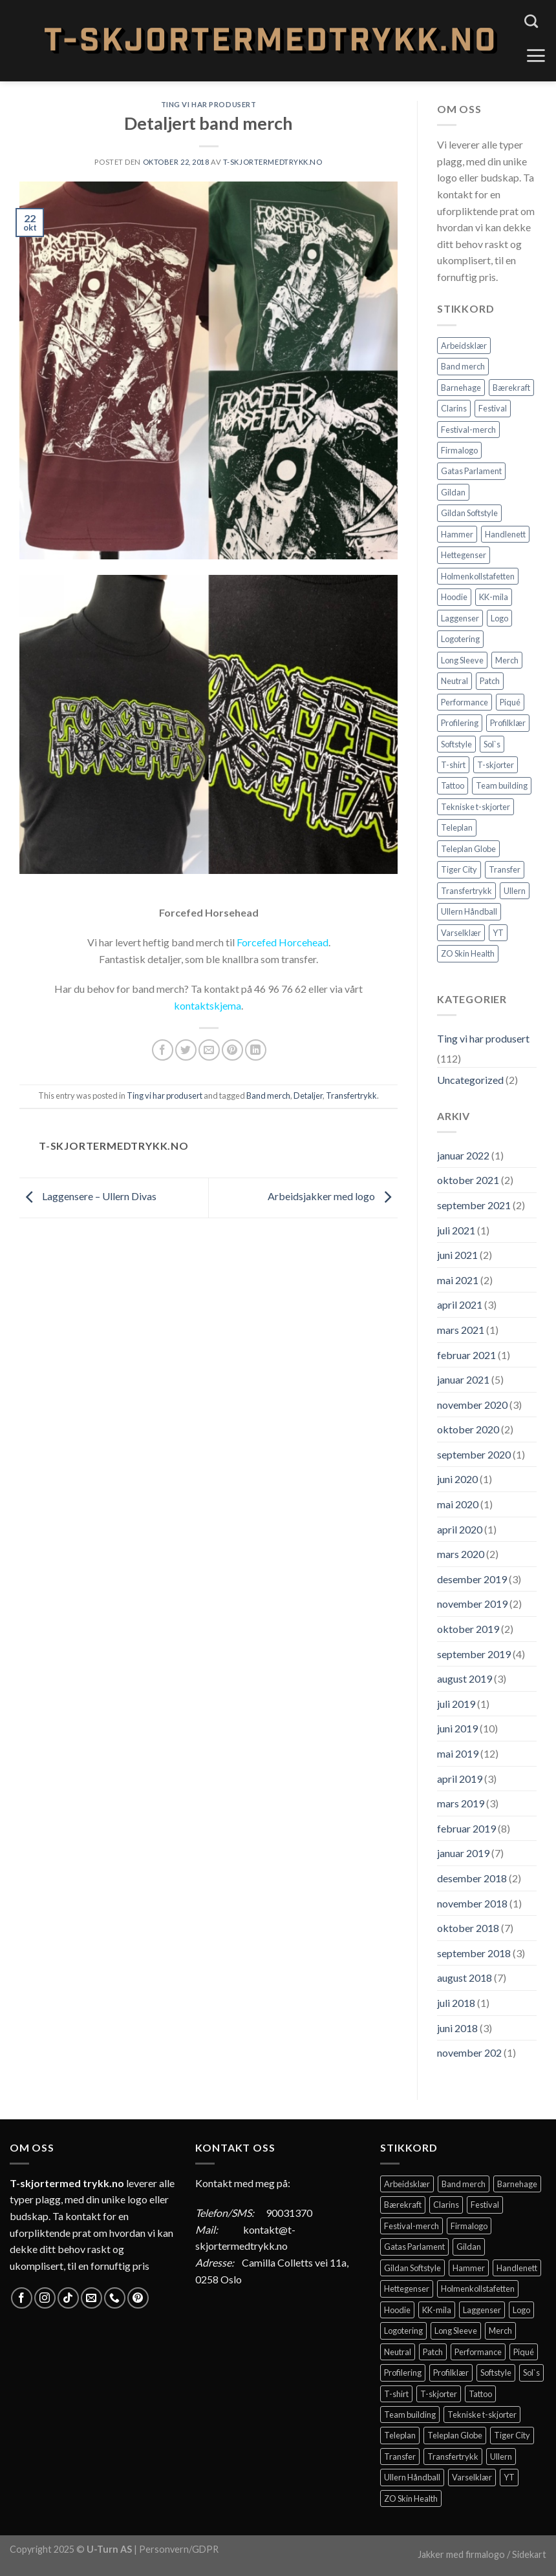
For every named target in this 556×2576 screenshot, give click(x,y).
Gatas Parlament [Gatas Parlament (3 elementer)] (471, 471)
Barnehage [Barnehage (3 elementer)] (461, 387)
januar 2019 (463, 1853)
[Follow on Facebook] (21, 2298)
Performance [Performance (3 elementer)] (464, 702)
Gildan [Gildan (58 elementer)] (453, 492)
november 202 (469, 2052)
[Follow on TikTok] (68, 2298)
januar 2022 (463, 1155)
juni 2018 (457, 2028)
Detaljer (308, 1095)
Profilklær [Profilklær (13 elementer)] (508, 723)
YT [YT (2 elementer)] (498, 933)
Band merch (268, 1095)
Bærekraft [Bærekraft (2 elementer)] (511, 387)
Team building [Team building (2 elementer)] (502, 785)
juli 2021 (456, 1230)
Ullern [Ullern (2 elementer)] (515, 891)
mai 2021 (457, 1280)
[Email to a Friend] (209, 1050)
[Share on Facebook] (162, 1050)
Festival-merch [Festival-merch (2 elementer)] (468, 429)
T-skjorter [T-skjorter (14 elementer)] (495, 765)
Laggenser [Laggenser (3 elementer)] (460, 618)
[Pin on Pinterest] (232, 1050)
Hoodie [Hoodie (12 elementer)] (454, 597)
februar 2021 (466, 1355)
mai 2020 (457, 1504)
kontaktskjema (207, 1005)
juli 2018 (456, 2003)
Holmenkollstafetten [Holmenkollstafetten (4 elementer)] (478, 576)
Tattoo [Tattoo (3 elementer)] (452, 785)
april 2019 (459, 1778)
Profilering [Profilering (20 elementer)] (459, 723)
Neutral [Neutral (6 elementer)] (454, 681)
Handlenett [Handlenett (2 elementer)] (505, 534)
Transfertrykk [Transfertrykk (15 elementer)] (466, 891)
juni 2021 (457, 1255)
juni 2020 (457, 1479)
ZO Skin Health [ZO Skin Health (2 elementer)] (468, 953)
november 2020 (472, 1404)
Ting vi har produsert (209, 104)
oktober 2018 (468, 1928)
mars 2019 (460, 1803)
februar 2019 (466, 1828)
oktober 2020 (468, 1429)
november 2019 (472, 1603)
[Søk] (531, 21)
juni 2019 (457, 1728)
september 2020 (474, 1454)
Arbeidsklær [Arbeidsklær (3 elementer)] (464, 345)
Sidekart (529, 2554)
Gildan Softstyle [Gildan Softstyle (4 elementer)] (469, 513)
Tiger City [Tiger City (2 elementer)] (459, 869)
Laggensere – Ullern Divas (87, 1196)
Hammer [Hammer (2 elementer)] (457, 534)
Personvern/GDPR (179, 2549)
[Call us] (114, 2298)
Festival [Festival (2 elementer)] (492, 408)
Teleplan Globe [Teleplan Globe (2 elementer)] (468, 849)
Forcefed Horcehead (282, 942)
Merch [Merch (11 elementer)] (507, 660)
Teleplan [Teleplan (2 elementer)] (457, 827)
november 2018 (472, 1903)
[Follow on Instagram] (45, 2298)
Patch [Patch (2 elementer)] (490, 681)
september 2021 (474, 1205)
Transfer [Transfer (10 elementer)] (504, 869)
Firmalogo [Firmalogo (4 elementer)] (459, 450)
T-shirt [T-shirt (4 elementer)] (453, 765)
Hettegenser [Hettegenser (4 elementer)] (463, 555)
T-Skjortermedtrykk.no (273, 162)
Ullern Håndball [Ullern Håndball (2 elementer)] (469, 911)
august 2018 (464, 1977)
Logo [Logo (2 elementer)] (499, 618)
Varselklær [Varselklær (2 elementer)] (461, 933)
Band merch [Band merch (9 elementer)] (463, 366)
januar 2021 (463, 1379)
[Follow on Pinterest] (138, 2298)
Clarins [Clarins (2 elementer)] (454, 408)
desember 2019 (472, 1579)
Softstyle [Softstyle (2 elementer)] (456, 744)
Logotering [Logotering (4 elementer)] (460, 639)
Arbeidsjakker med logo (333, 1196)
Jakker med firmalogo (461, 2554)
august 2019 (464, 1678)
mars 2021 (460, 1330)
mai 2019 (457, 1753)
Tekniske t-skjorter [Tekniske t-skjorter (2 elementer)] (475, 807)
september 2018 (474, 1953)
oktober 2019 (468, 1629)
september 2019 (474, 1654)
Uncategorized (470, 1080)
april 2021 (459, 1304)
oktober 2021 (468, 1180)
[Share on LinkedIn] (255, 1050)
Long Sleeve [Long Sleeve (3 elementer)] (462, 660)
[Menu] (535, 55)
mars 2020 (460, 1554)
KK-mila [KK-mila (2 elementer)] (493, 597)
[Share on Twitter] (186, 1050)
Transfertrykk (351, 1095)
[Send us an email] (91, 2298)
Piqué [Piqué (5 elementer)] (510, 702)
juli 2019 (456, 1704)
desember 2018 (472, 1878)
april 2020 (459, 1529)
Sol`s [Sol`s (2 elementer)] (492, 744)
